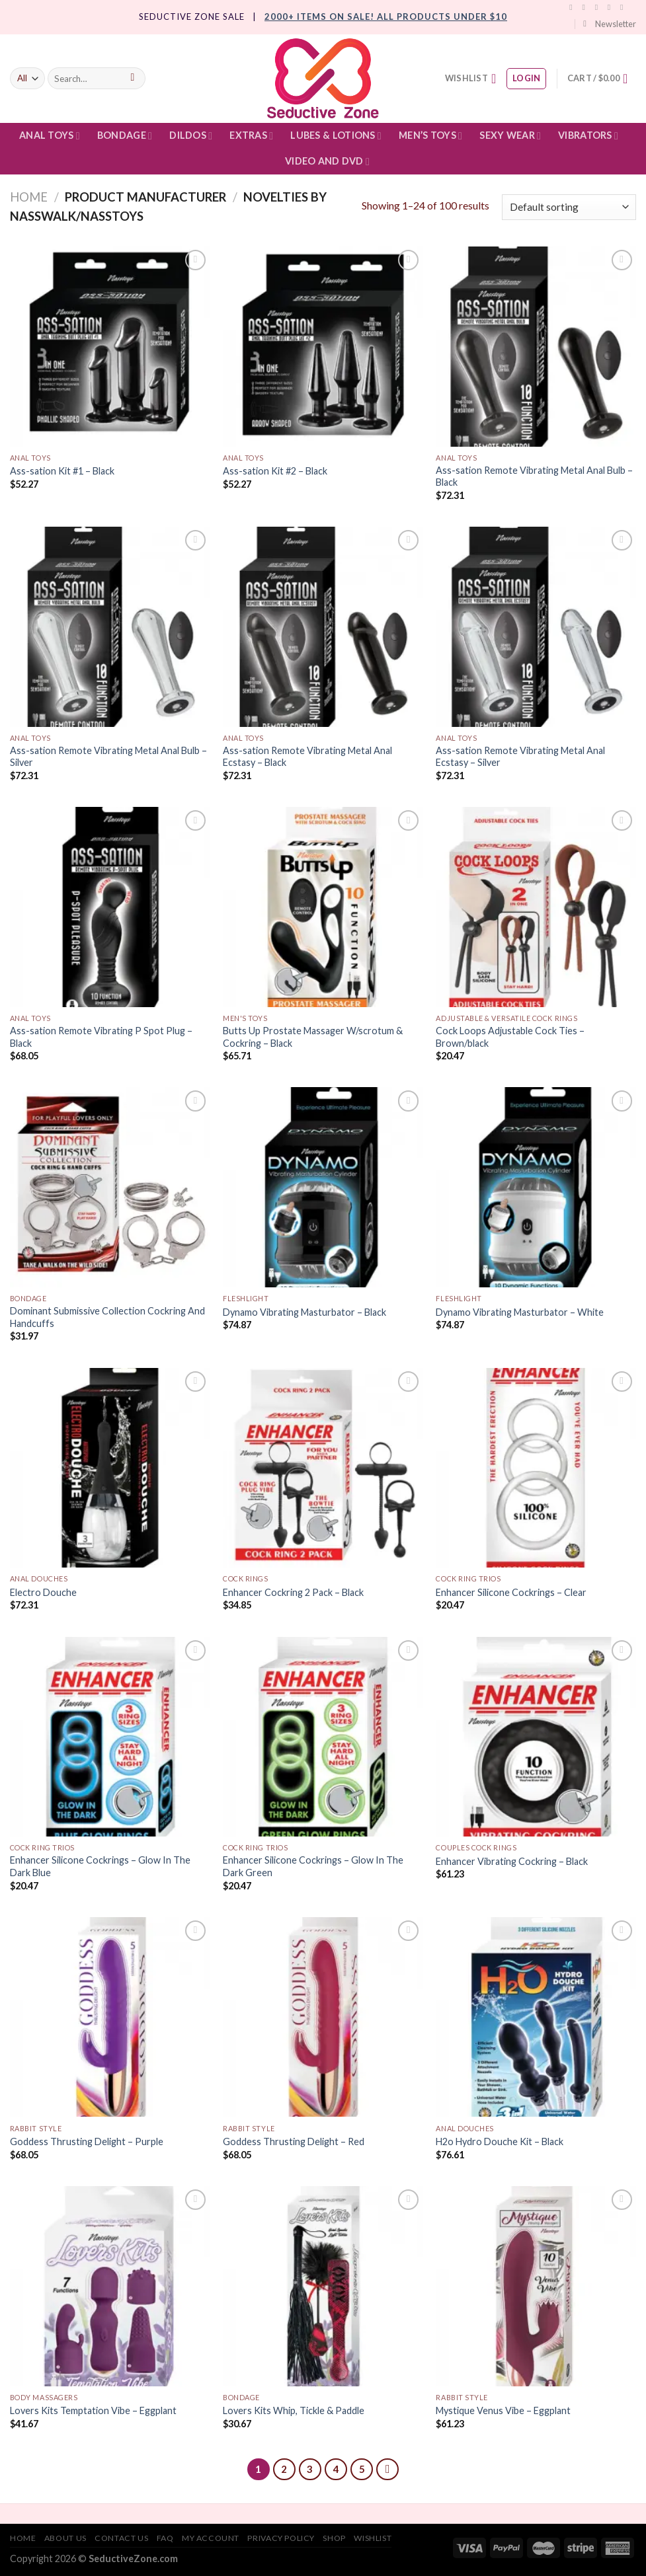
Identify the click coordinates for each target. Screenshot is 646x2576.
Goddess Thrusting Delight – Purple (86, 2141)
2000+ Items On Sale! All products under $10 (385, 16)
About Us (65, 2538)
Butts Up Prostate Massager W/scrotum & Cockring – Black (313, 1037)
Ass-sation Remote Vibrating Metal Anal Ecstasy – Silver (520, 757)
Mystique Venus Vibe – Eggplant (503, 2410)
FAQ (165, 2538)
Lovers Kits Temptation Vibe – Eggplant (93, 2410)
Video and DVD (327, 161)
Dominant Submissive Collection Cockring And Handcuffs (107, 1317)
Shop (334, 2538)
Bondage (124, 136)
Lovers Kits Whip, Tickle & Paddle (293, 2410)
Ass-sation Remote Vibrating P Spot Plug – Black (101, 1037)
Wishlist (372, 2538)
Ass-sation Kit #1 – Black (62, 470)
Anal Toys (49, 136)
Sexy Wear (510, 136)
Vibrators (588, 136)
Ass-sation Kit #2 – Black (275, 470)
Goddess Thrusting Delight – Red (293, 2141)
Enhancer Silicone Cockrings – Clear (511, 1592)
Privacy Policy (281, 2538)
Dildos (190, 136)
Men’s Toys (430, 136)
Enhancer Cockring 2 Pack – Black (293, 1592)
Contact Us (121, 2538)
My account (210, 2538)
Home (29, 197)
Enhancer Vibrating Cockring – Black (512, 1861)
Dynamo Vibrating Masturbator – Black (304, 1312)
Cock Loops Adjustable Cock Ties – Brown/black (510, 1037)
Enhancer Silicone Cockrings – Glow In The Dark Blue (100, 1866)
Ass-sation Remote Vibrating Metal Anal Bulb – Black (534, 476)
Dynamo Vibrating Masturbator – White (520, 1312)
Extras (251, 136)
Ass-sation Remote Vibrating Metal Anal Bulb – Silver (108, 757)
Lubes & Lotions (336, 136)
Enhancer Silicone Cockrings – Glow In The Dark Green (313, 1866)
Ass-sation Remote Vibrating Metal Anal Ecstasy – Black (307, 757)
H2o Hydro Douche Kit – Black (499, 2141)
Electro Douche (43, 1592)
